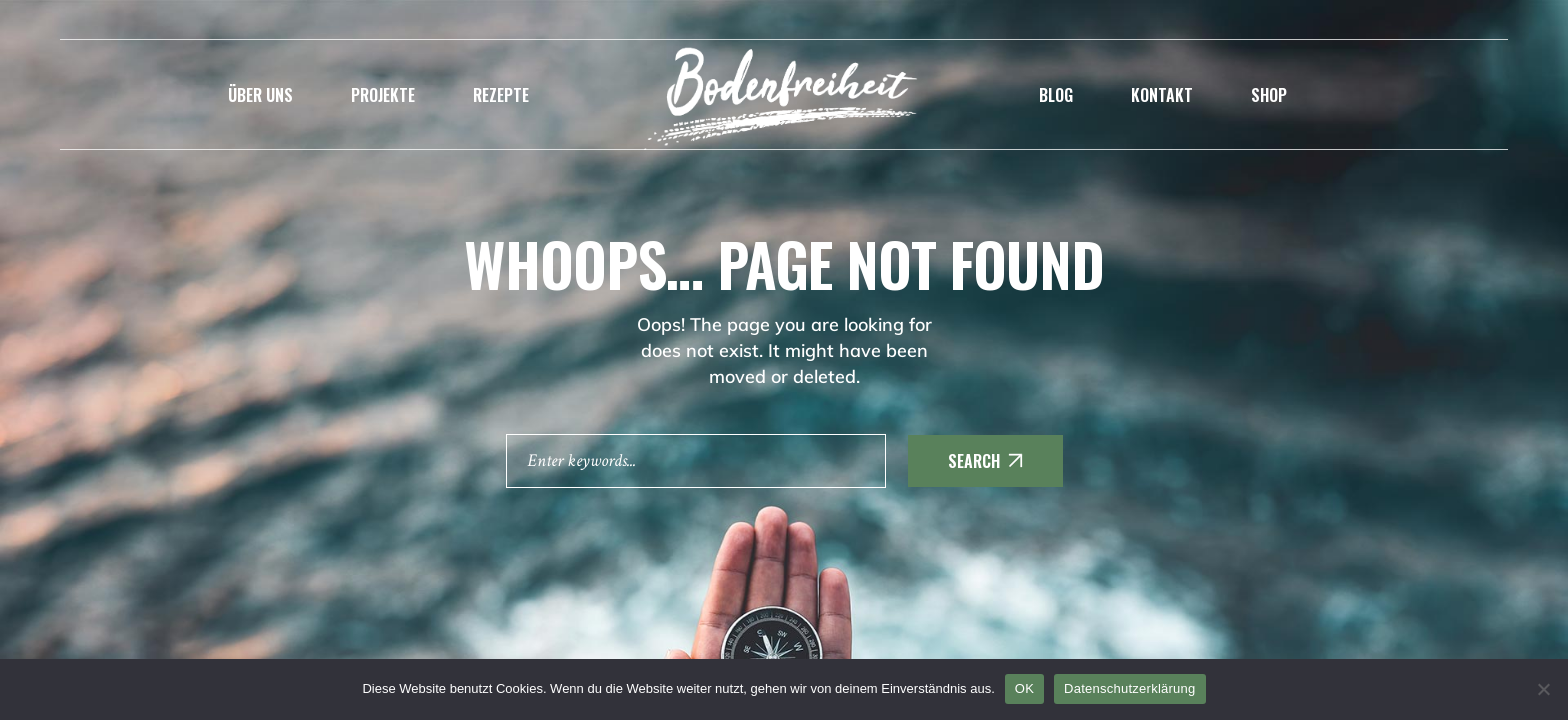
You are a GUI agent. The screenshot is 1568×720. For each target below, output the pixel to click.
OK (1024, 688)
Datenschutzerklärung (1129, 688)
